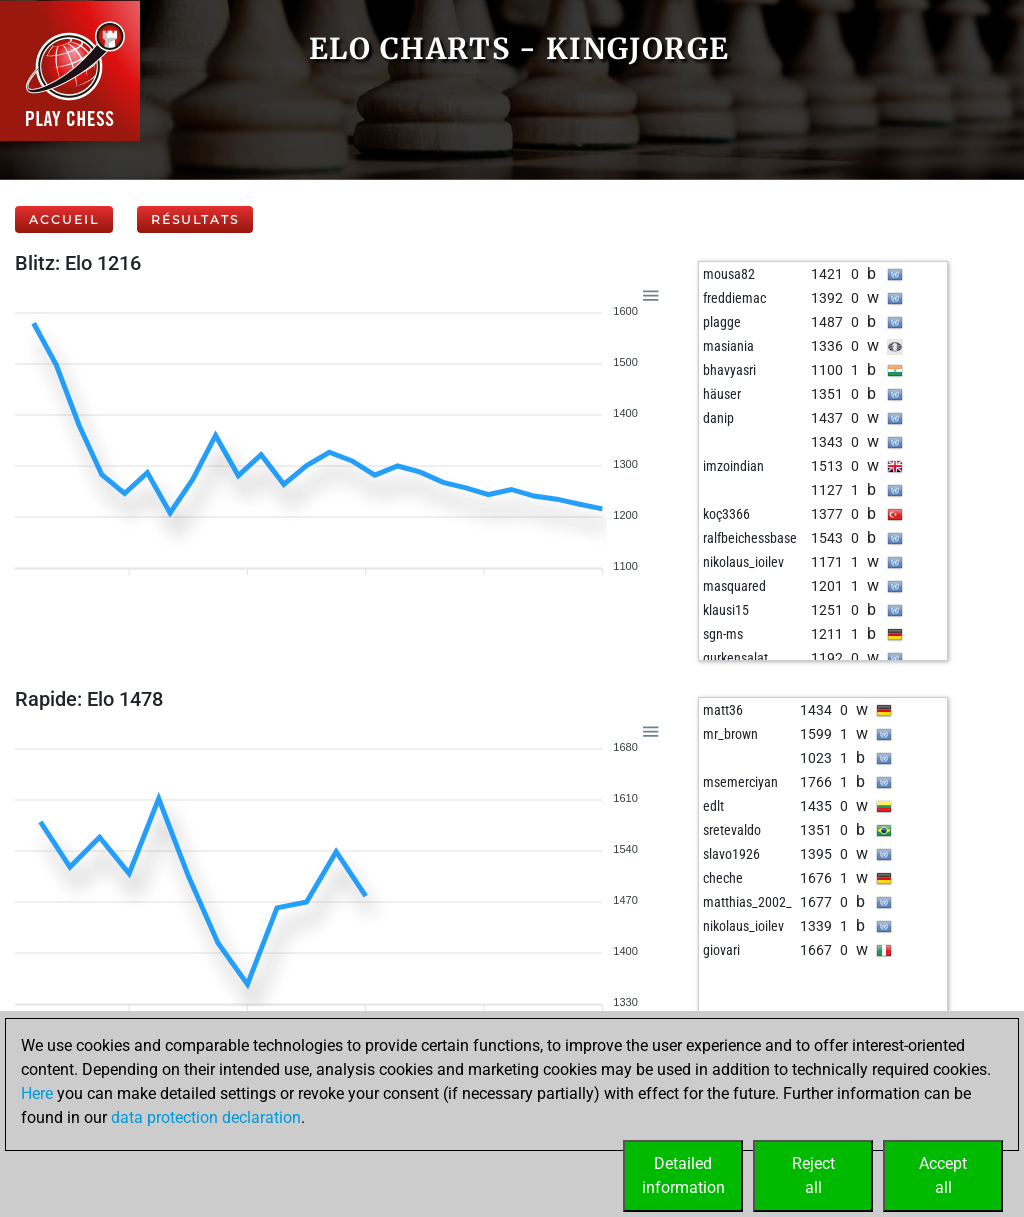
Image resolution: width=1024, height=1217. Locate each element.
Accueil (64, 219)
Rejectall (813, 1175)
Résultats (195, 219)
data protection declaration (206, 1117)
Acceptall (943, 1175)
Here (37, 1093)
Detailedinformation (683, 1175)
